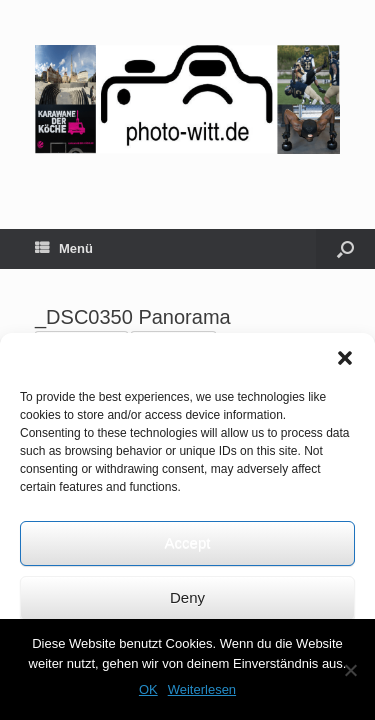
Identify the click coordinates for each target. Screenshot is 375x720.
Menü (64, 249)
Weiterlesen (202, 689)
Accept (188, 542)
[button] (345, 358)
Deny (187, 597)
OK (148, 689)
